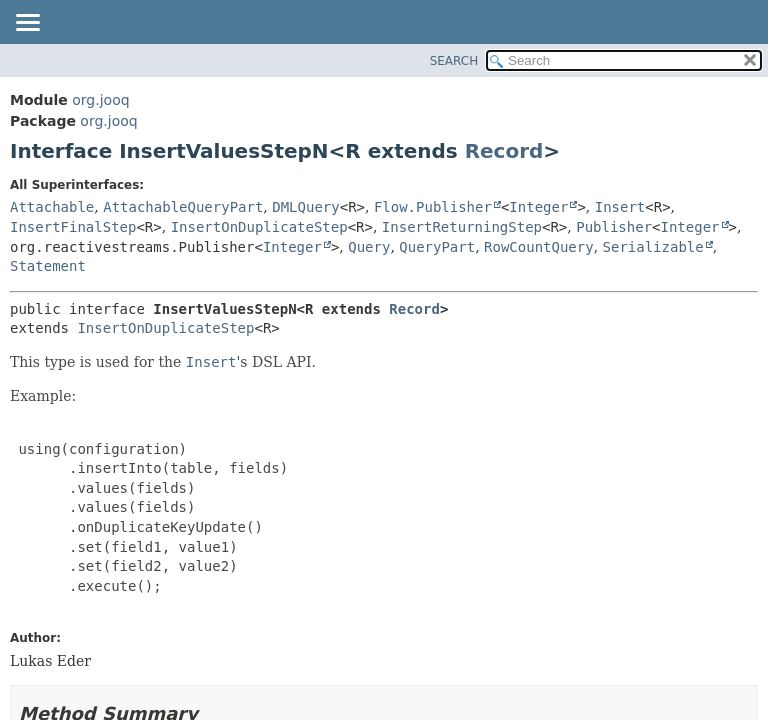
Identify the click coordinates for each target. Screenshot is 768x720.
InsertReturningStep (462, 227)
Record (504, 151)
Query (369, 247)
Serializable (653, 247)
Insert (620, 207)
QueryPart (437, 247)
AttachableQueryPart (183, 207)
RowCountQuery (539, 247)
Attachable (52, 207)
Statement (48, 266)
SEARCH (454, 61)
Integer (538, 207)
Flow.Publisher (433, 207)
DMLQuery (305, 207)
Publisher (614, 227)
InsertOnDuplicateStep (259, 227)
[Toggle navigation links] (27, 24)
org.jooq (100, 100)
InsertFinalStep (73, 227)
